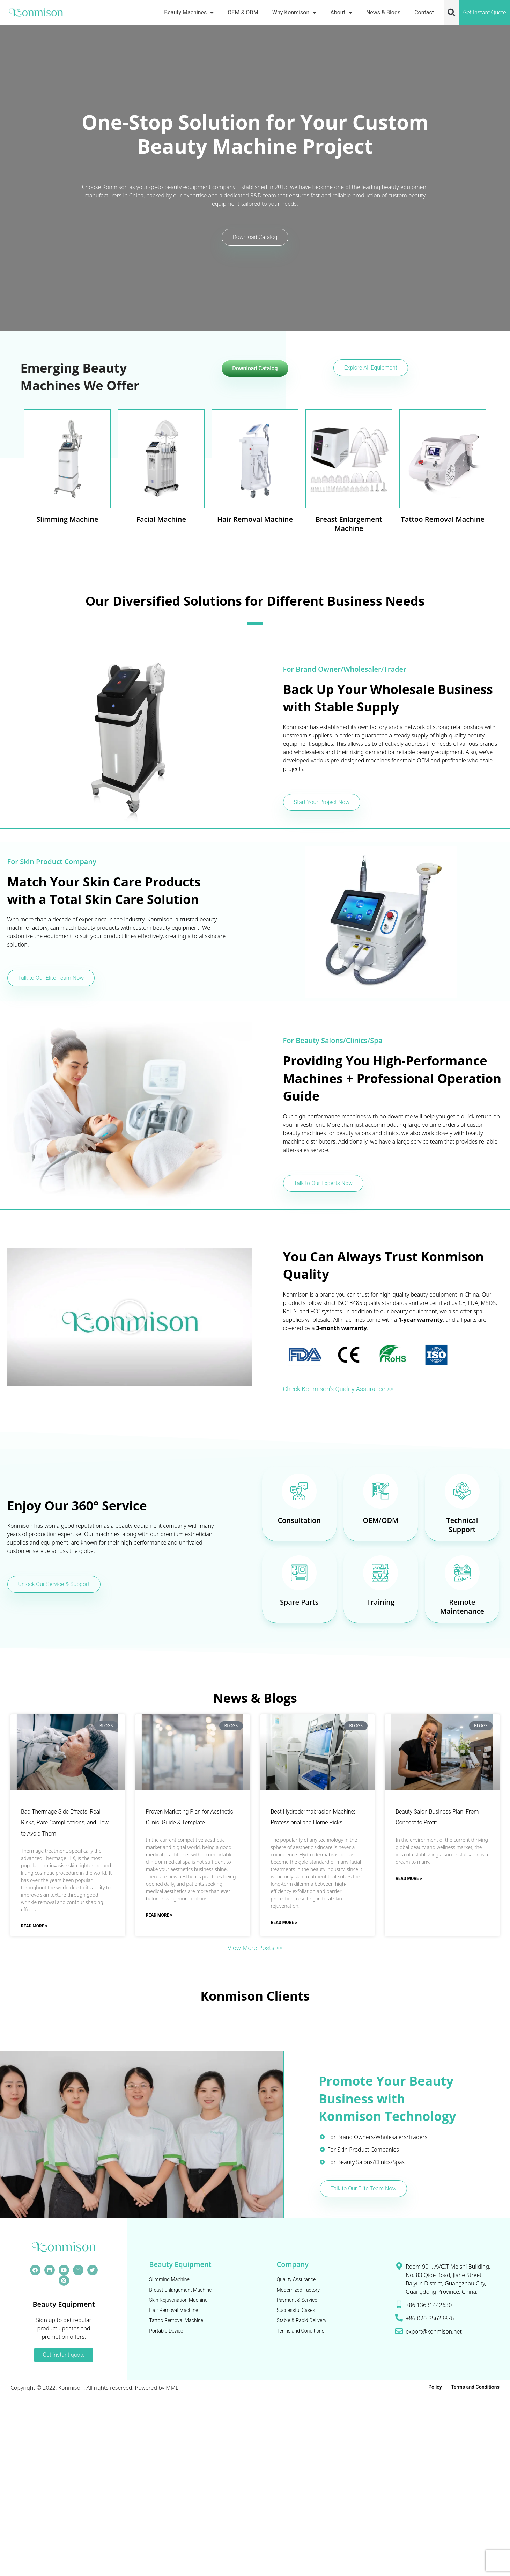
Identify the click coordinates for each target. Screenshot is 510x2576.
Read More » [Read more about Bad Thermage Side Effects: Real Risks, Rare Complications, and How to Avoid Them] (34, 1926)
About (341, 12)
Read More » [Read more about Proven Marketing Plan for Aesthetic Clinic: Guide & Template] (159, 1915)
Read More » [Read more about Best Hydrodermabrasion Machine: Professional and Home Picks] (284, 1923)
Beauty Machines (189, 12)
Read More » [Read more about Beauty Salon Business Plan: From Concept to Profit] (409, 1879)
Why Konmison (294, 12)
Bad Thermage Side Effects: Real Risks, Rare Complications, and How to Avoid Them (65, 1822)
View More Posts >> (255, 1948)
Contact (424, 12)
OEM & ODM (243, 12)
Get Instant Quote (484, 12)
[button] (451, 13)
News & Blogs (383, 12)
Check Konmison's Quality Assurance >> (344, 1389)
